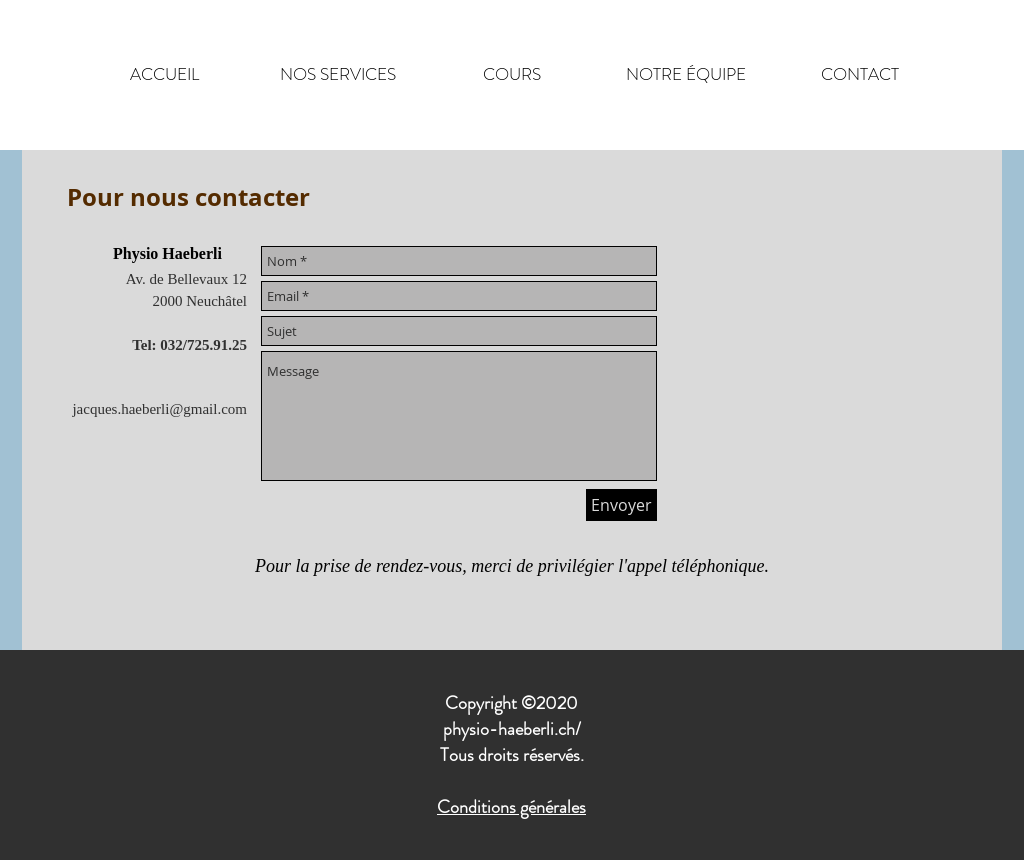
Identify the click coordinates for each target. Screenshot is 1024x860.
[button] (338, 74)
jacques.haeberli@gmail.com (159, 409)
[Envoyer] (621, 505)
